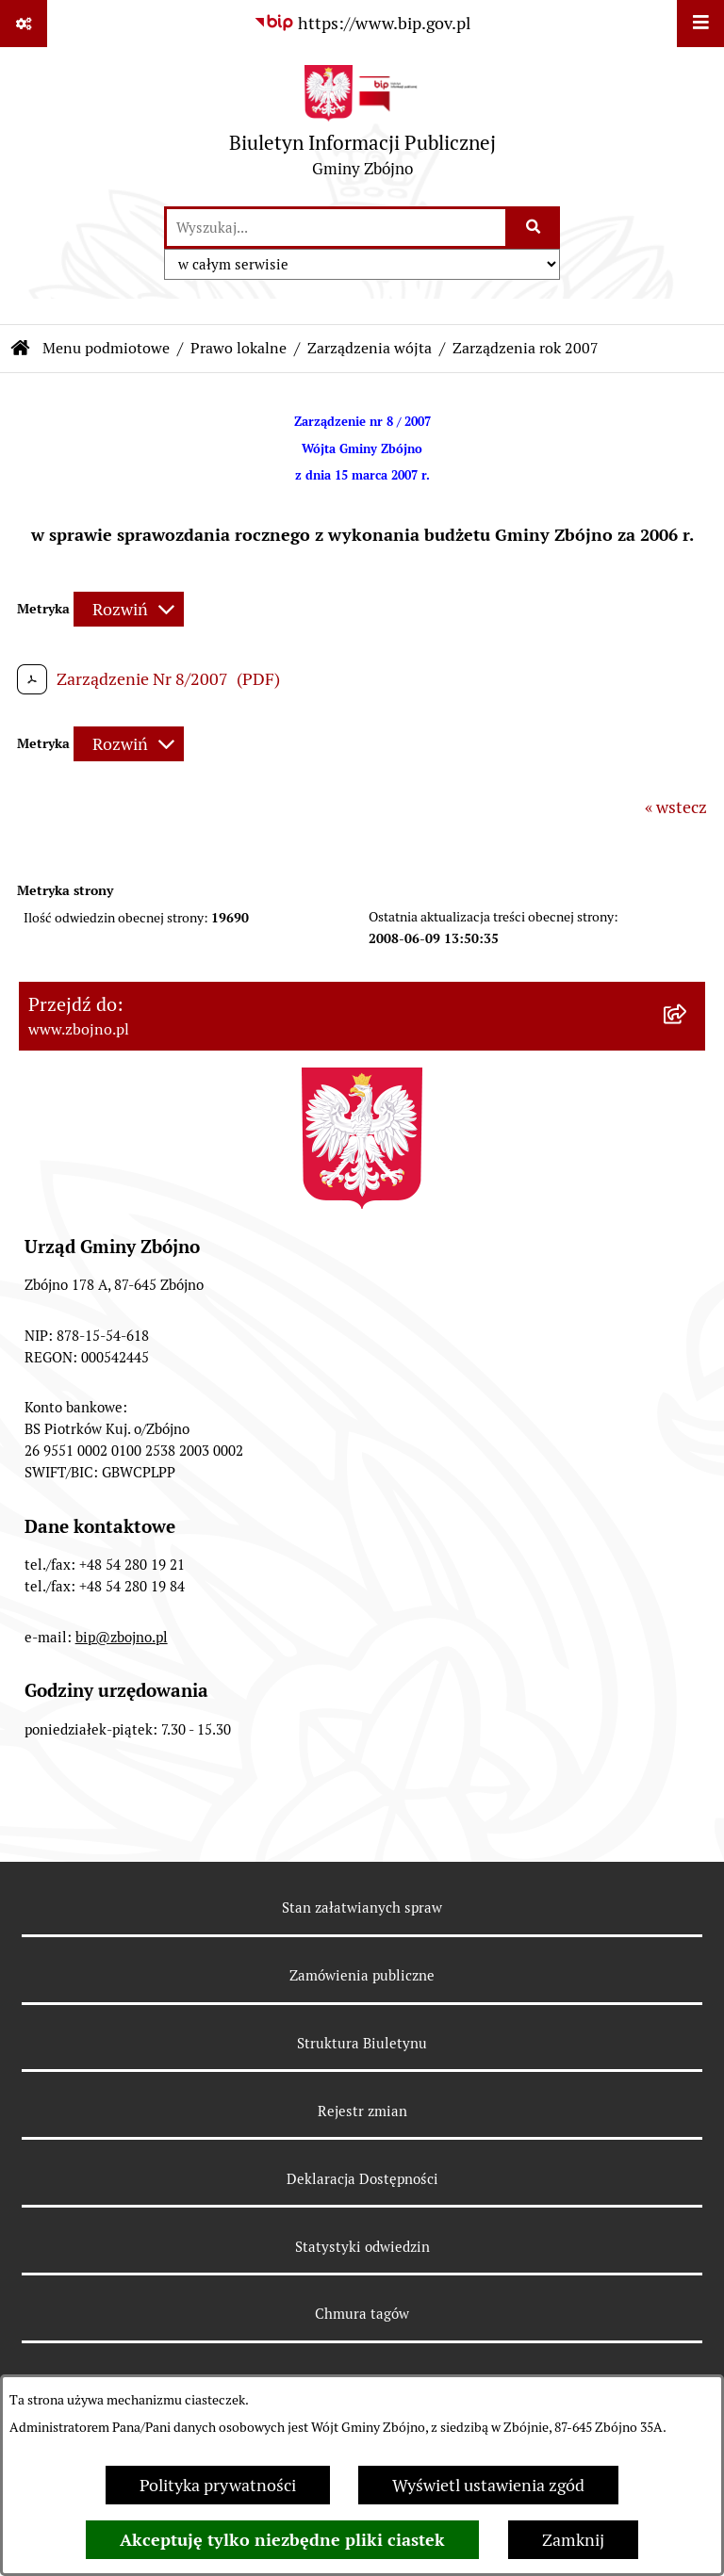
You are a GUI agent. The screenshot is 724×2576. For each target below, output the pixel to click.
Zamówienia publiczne (362, 1975)
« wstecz (676, 807)
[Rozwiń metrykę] (129, 609)
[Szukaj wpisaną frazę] (534, 227)
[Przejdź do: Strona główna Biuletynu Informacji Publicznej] (20, 349)
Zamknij (573, 2540)
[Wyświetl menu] (700, 23)
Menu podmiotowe (106, 348)
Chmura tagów (362, 2314)
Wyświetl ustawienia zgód (488, 2485)
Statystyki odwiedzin (362, 2247)
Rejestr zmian (362, 2111)
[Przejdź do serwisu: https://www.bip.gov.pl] (362, 23)
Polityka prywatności (218, 2485)
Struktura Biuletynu (362, 2043)
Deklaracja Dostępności (362, 2179)
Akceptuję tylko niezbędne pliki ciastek (282, 2540)
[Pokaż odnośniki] (23, 23)
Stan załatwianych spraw (362, 1907)
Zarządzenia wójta (369, 348)
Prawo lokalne (238, 348)
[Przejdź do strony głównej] (362, 126)
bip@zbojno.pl (121, 1637)
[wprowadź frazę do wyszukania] (336, 227)
